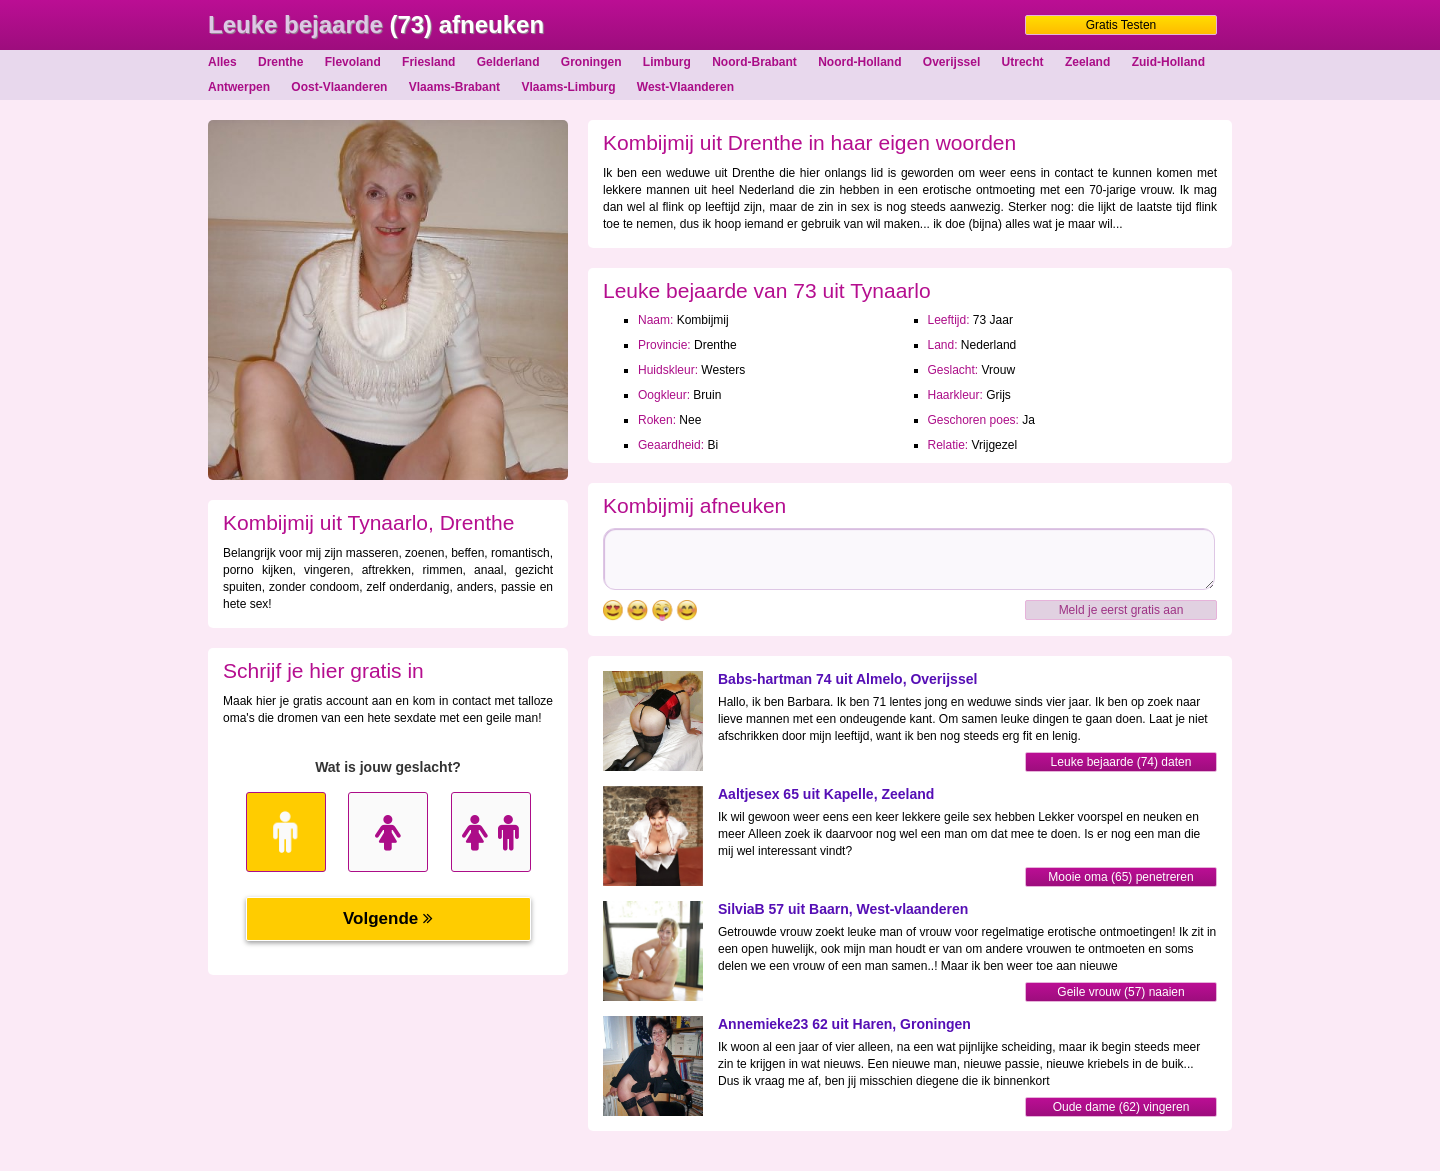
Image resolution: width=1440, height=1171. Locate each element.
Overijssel (951, 62)
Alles (222, 62)
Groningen (591, 62)
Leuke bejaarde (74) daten (1121, 762)
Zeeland (1087, 62)
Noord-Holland (859, 62)
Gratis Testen (1121, 25)
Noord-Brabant (754, 62)
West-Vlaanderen (685, 87)
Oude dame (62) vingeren (1121, 1107)
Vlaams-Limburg (568, 87)
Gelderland (508, 62)
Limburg (667, 62)
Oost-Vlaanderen (339, 87)
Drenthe (280, 62)
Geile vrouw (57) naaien (1120, 992)
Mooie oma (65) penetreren (1120, 877)
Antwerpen (239, 87)
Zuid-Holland (1168, 62)
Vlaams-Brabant (454, 87)
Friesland (428, 62)
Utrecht (1023, 62)
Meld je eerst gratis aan (1121, 610)
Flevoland (353, 62)
